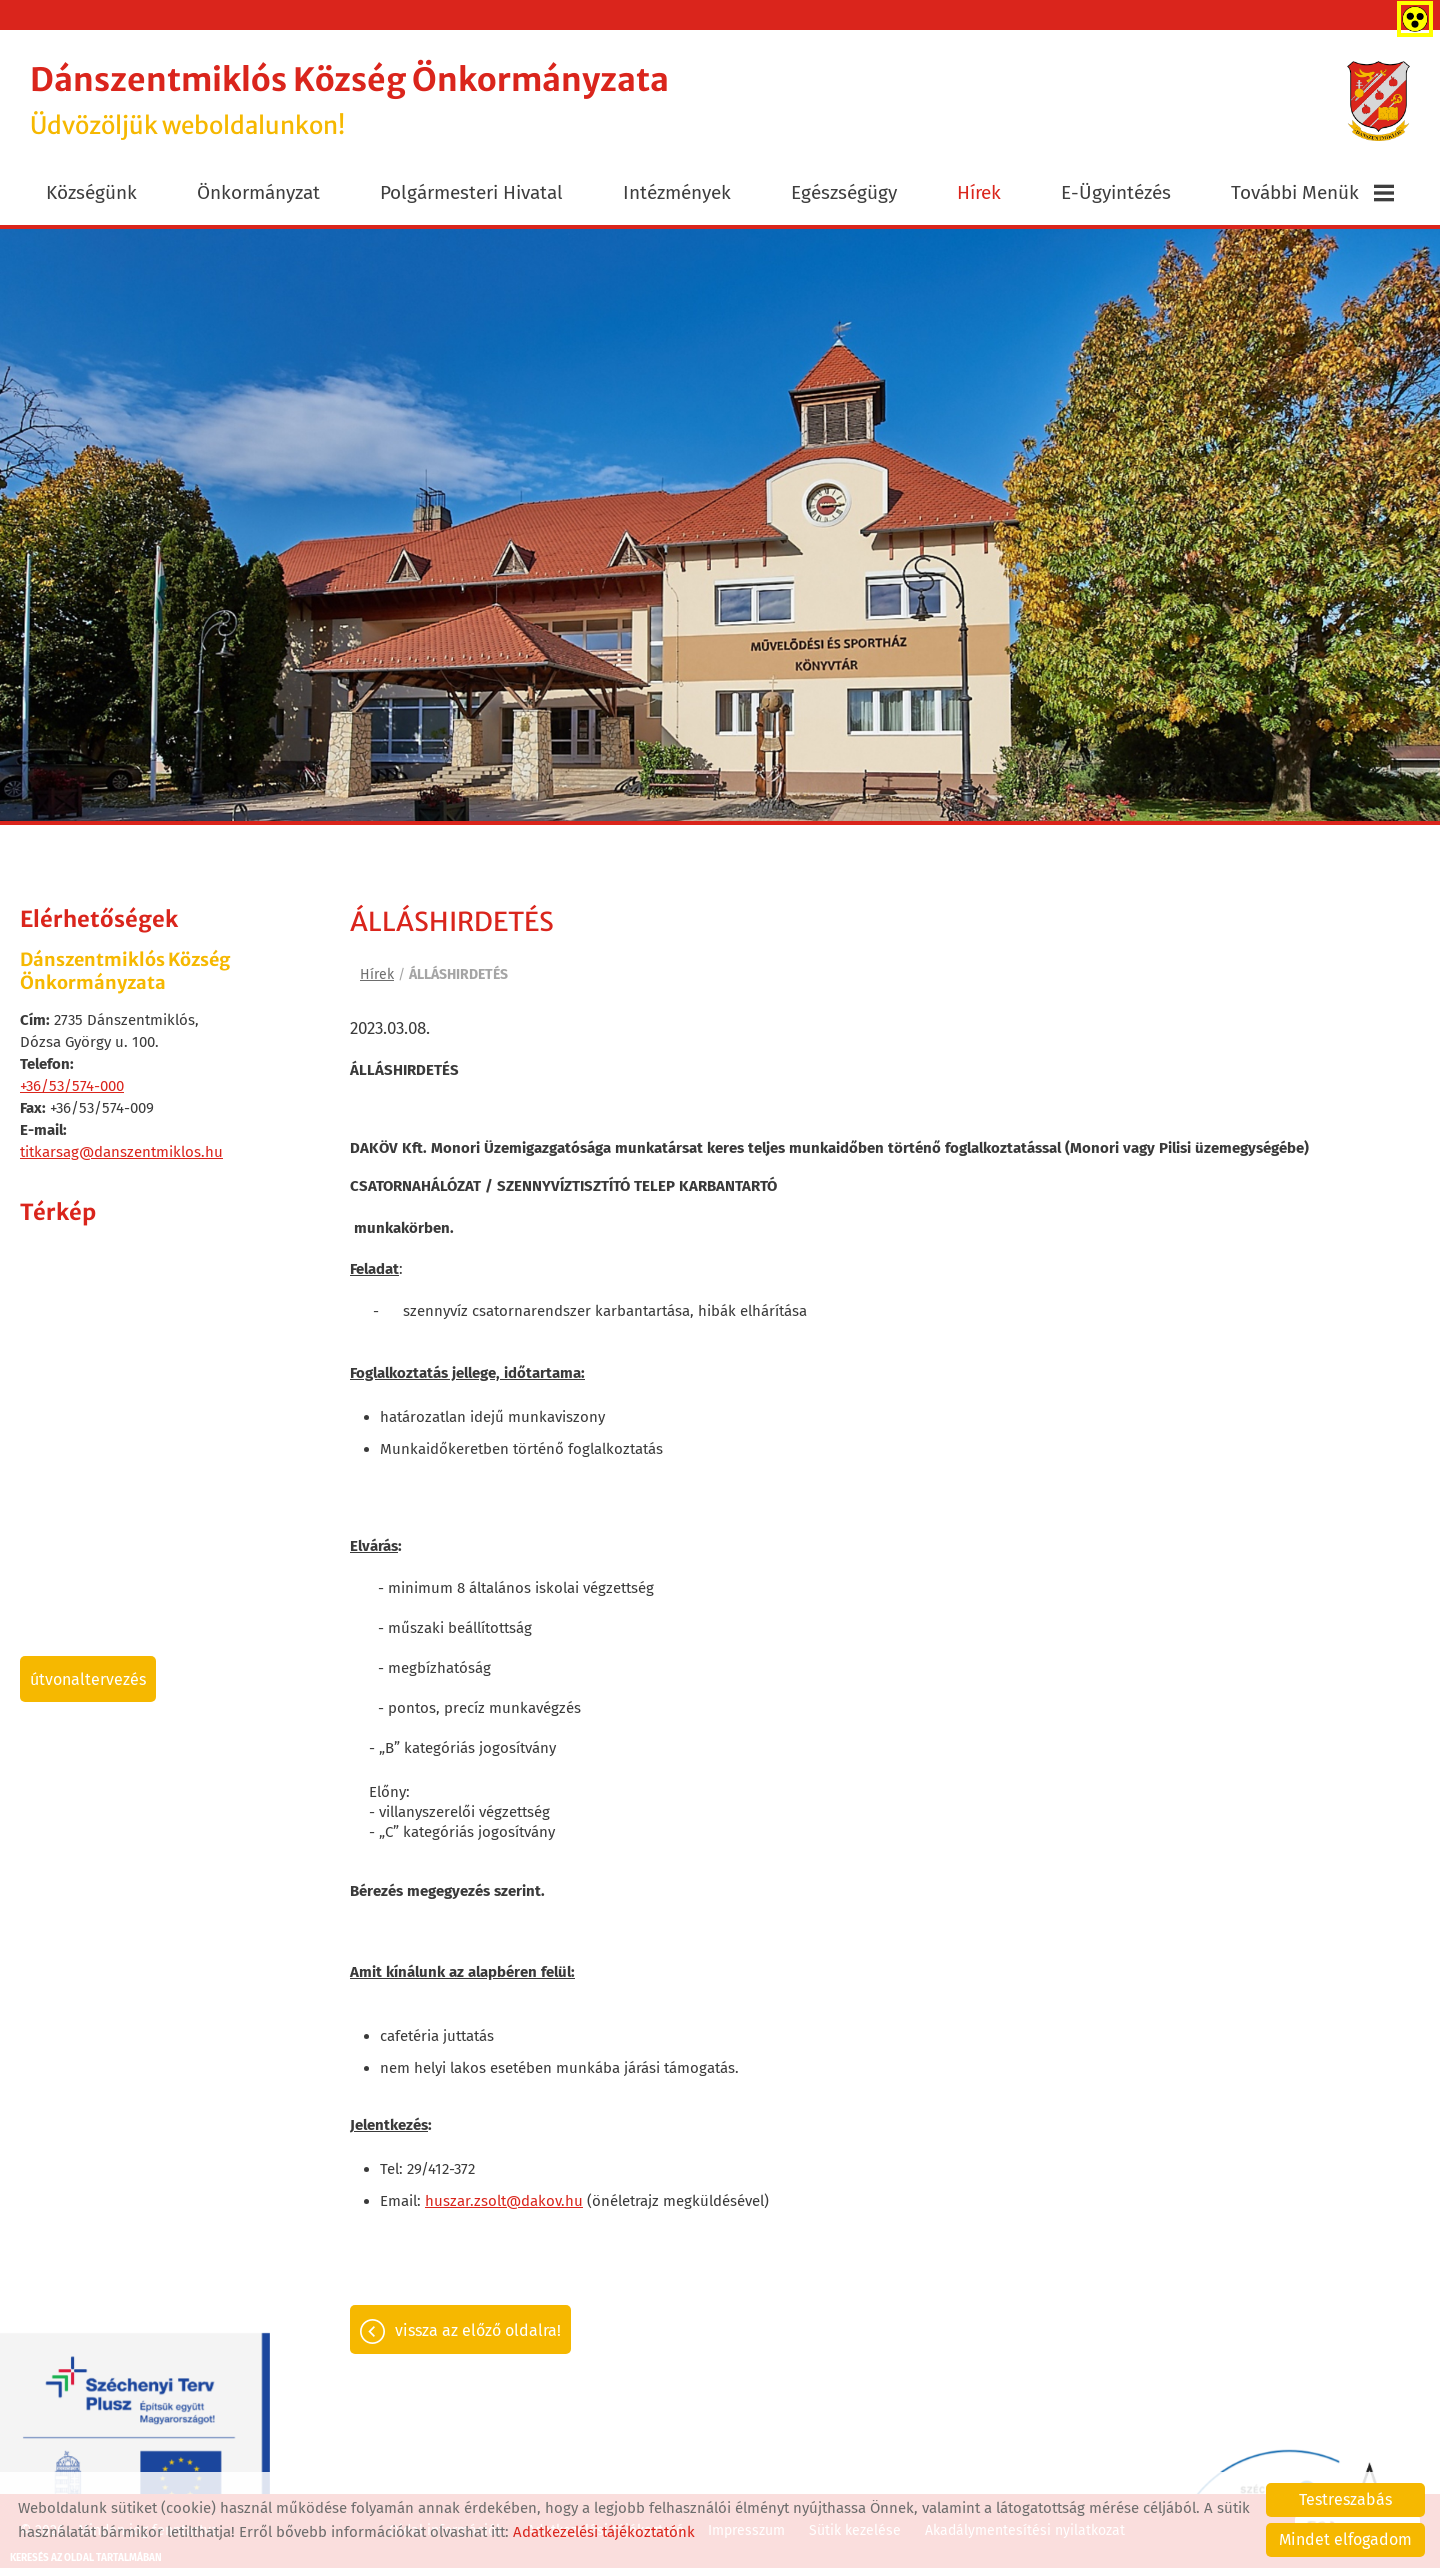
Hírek (979, 192)
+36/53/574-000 (72, 1086)
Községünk (91, 192)
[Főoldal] (1378, 101)
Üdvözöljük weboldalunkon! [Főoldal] (349, 100)
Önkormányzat (258, 192)
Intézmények (677, 192)
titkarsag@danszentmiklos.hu (121, 1152)
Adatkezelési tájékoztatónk (604, 2532)
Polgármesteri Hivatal (471, 192)
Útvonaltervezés (88, 1679)
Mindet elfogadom (1345, 2539)
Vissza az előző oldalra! (478, 2330)
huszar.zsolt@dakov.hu (504, 2201)
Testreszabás (1345, 2499)
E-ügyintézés (1116, 192)
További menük (1312, 192)
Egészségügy (844, 192)
